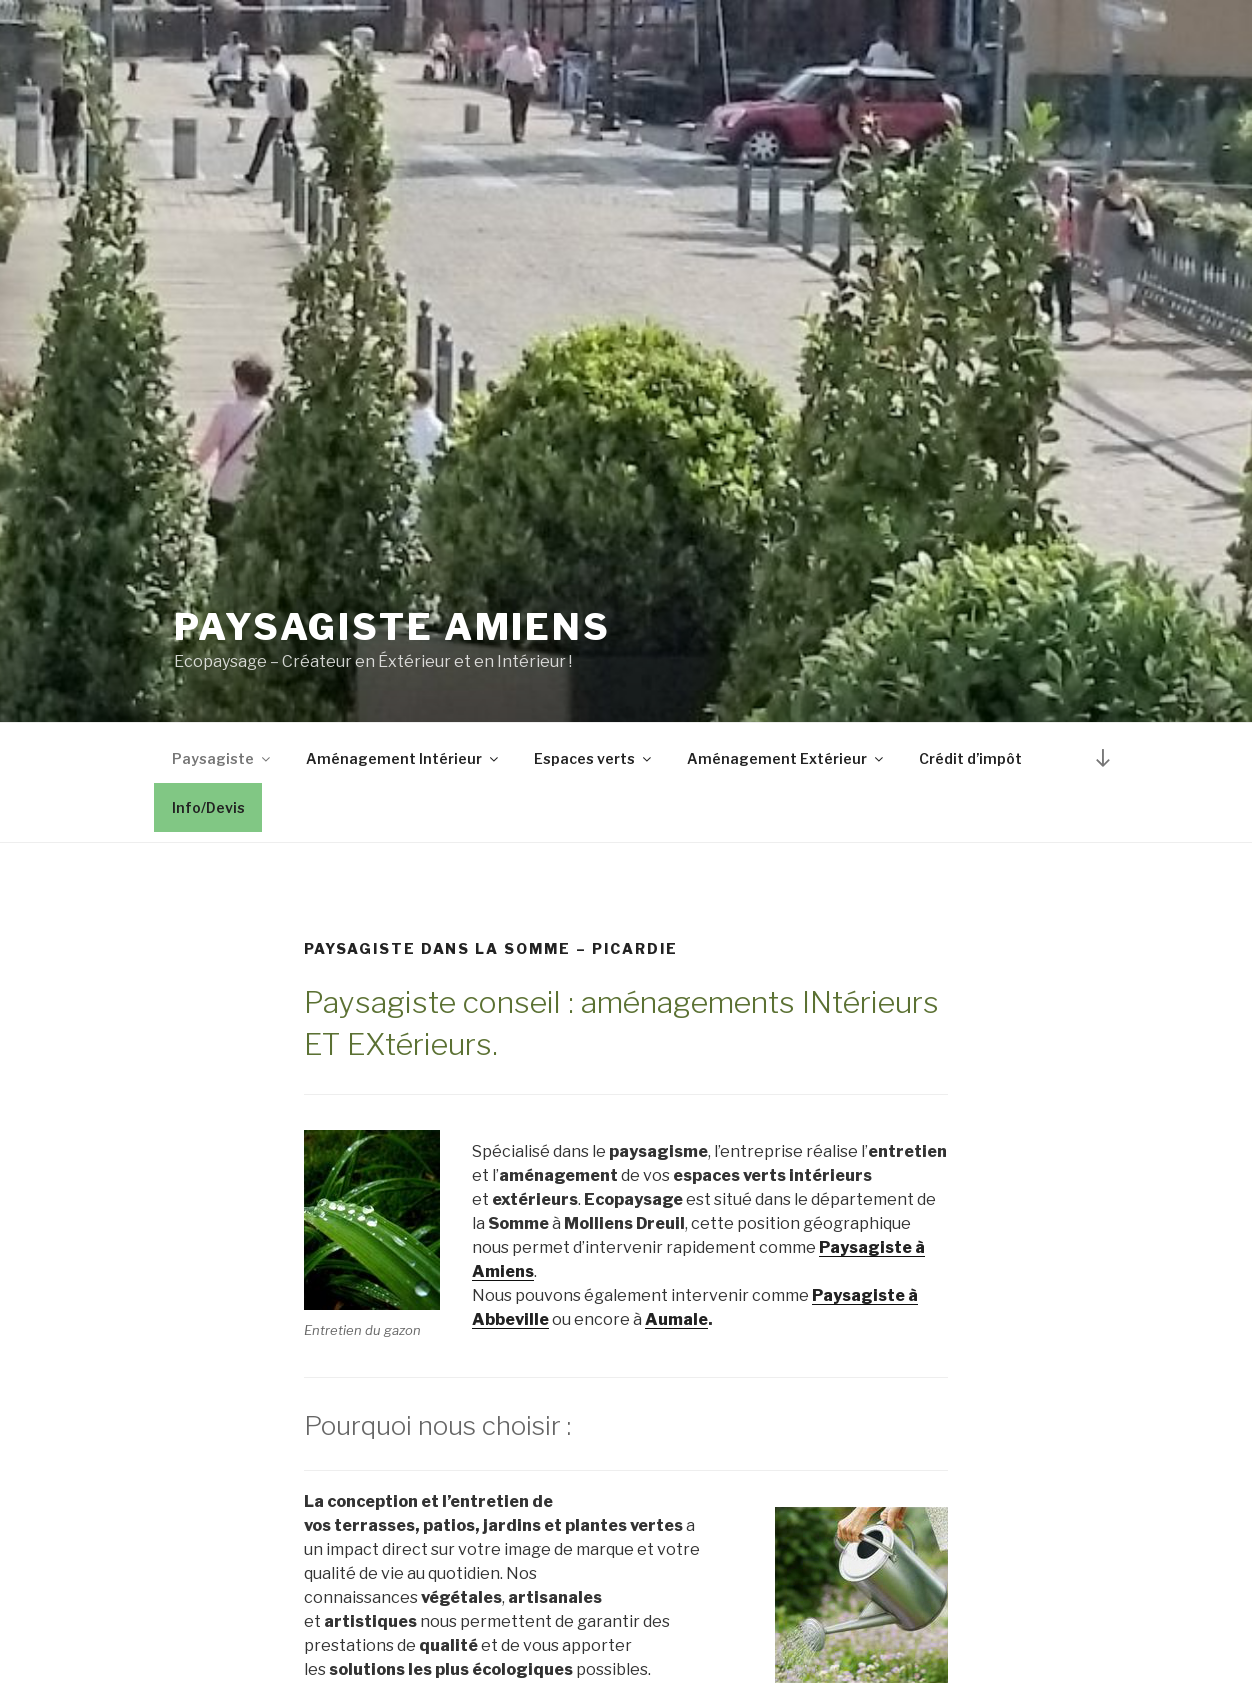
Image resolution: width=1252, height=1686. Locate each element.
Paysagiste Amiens (392, 627)
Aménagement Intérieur (403, 758)
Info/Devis (208, 807)
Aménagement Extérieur (786, 758)
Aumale (676, 1319)
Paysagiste (222, 758)
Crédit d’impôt (970, 758)
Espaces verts (594, 758)
